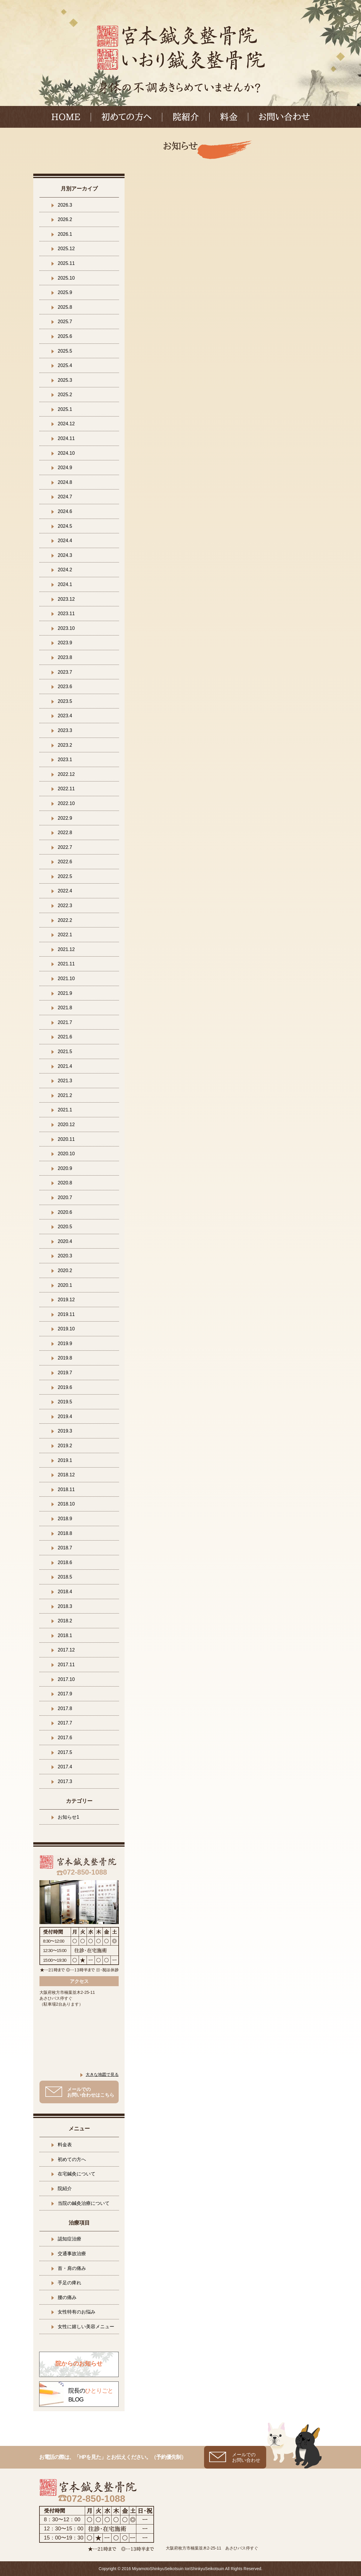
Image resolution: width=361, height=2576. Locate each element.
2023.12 (66, 599)
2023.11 (66, 613)
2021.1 (65, 1109)
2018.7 (65, 1547)
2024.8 (65, 482)
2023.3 (65, 730)
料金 (229, 117)
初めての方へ (126, 117)
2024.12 (66, 423)
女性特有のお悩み (76, 2311)
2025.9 (65, 292)
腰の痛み (67, 2297)
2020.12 (66, 1124)
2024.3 (65, 555)
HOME (65, 117)
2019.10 (66, 1328)
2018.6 (65, 1562)
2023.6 (65, 686)
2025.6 (65, 336)
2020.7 (65, 1197)
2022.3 (65, 905)
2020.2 (65, 1270)
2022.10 (66, 803)
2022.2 (65, 920)
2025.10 (66, 277)
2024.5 (65, 526)
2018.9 (65, 1518)
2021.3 (65, 1080)
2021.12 (66, 949)
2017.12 (66, 1649)
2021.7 (65, 1022)
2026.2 (65, 219)
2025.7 (65, 321)
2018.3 (65, 1606)
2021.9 (65, 993)
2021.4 (65, 1066)
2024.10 (66, 453)
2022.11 (66, 788)
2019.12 (66, 1299)
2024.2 (65, 569)
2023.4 (65, 715)
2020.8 (65, 1182)
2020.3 (65, 1255)
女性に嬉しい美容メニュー (86, 2326)
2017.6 (65, 1737)
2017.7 (65, 1722)
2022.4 (65, 890)
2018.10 (66, 1503)
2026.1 (65, 234)
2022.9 (65, 818)
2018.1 (65, 1635)
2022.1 (65, 934)
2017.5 (65, 1752)
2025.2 (65, 394)
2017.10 (66, 1679)
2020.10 (66, 1153)
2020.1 (65, 1285)
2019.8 (65, 1357)
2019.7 (65, 1372)
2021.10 (66, 978)
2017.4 (65, 1766)
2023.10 (66, 628)
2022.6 (65, 861)
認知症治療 (69, 2238)
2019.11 (66, 1314)
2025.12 (66, 248)
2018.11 (66, 1489)
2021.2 (65, 1095)
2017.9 (65, 1693)
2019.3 (65, 1430)
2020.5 (65, 1226)
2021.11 (66, 963)
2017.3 (65, 1781)
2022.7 (65, 847)
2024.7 (65, 496)
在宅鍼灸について (76, 2173)
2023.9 (65, 642)
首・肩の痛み (72, 2268)
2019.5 (65, 1401)
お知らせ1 (68, 1817)
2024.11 (66, 438)
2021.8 (65, 1007)
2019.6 (65, 1387)
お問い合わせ (284, 117)
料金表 (65, 2144)
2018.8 (65, 1533)
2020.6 (65, 1212)
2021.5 (65, 1051)
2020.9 (65, 1168)
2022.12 (66, 774)
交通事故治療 (72, 2253)
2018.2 (65, 1620)
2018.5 (65, 1576)
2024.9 (65, 467)
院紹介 (186, 117)
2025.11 (66, 263)
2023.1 (65, 759)
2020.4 (65, 1241)
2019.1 (65, 1460)
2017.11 (66, 1664)
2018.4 (65, 1591)
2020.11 (66, 1139)
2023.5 (65, 701)
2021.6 (65, 1036)
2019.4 (65, 1416)
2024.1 (65, 584)
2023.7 (65, 672)
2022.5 (65, 876)
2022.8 (65, 832)
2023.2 (65, 745)
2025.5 (65, 350)
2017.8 (65, 1708)
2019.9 (65, 1343)
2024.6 (65, 511)
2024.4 (65, 540)
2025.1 (65, 409)
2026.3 (65, 205)
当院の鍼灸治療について (84, 2203)
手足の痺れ (69, 2282)
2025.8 (65, 307)
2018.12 (66, 1474)
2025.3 (65, 380)
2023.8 (65, 657)
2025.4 (65, 365)
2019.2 (65, 1445)
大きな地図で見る (102, 2074)
